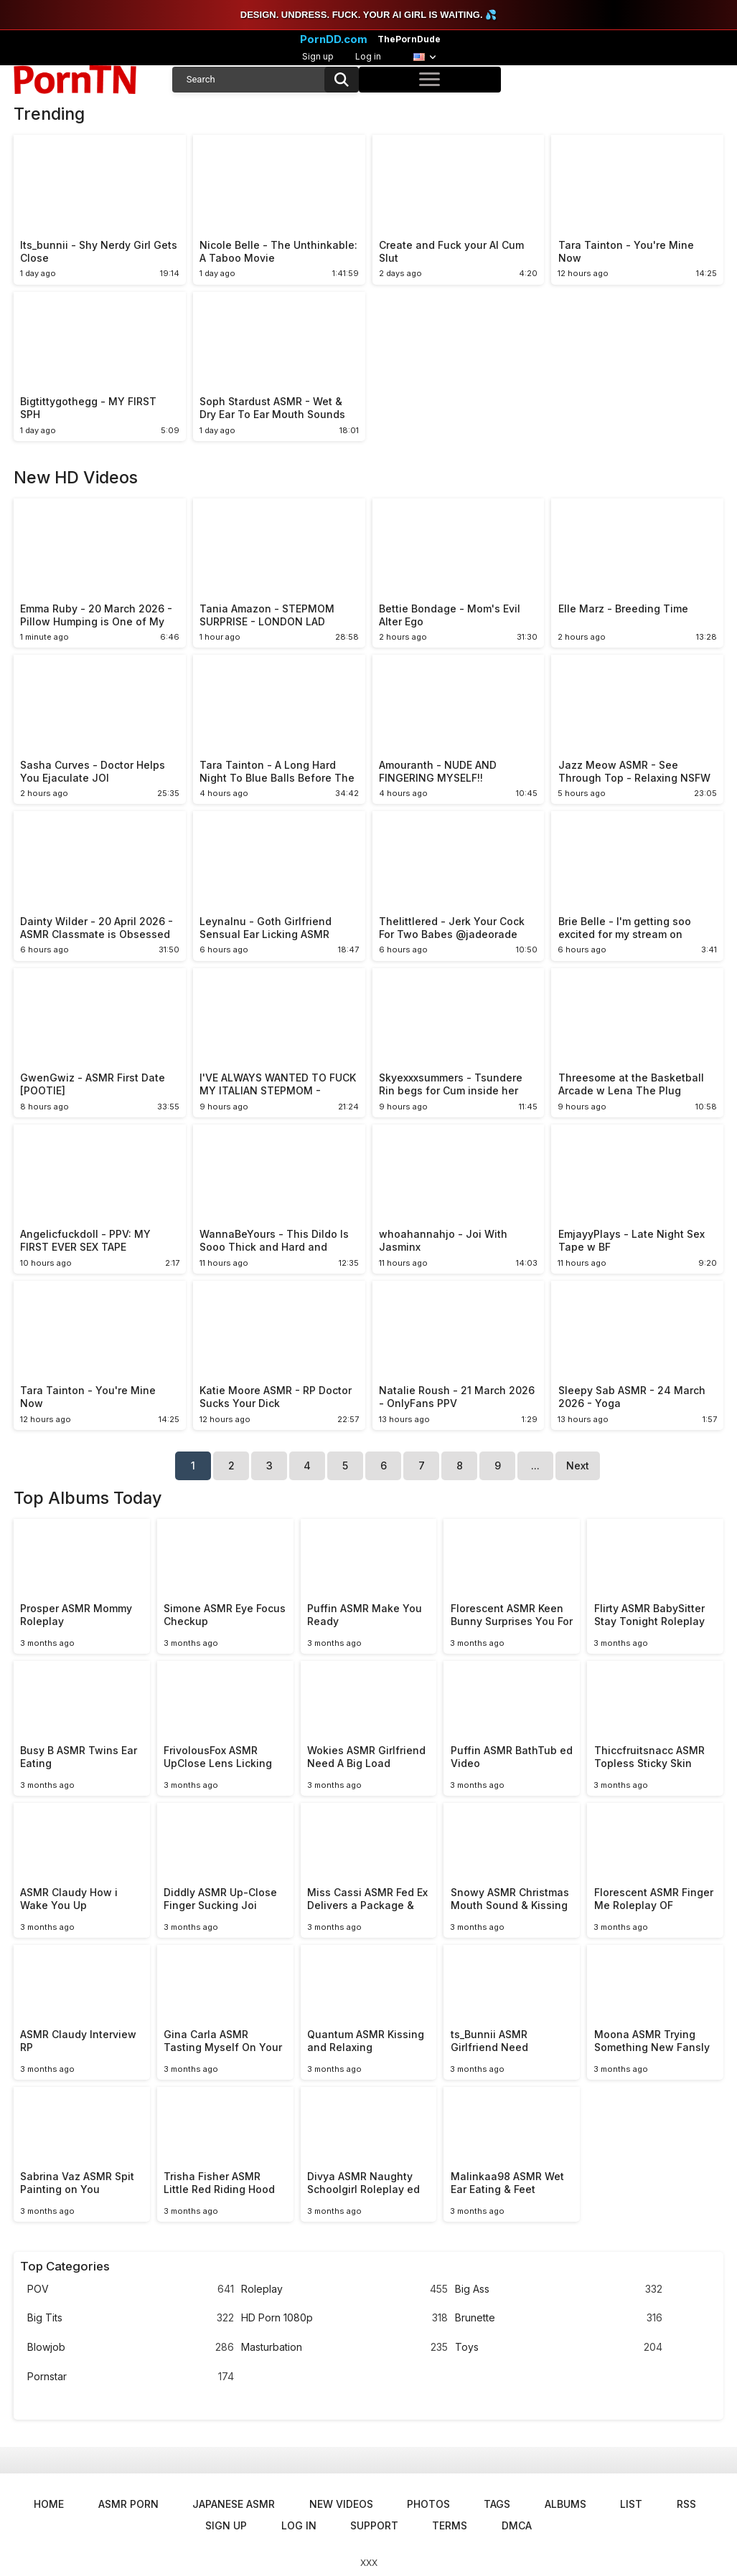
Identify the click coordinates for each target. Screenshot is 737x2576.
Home (49, 2504)
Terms (449, 2525)
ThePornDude (409, 39)
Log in (368, 56)
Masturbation (344, 2347)
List (631, 2504)
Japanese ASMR (233, 2504)
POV (130, 2289)
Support (374, 2525)
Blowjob (130, 2347)
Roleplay (344, 2289)
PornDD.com (333, 39)
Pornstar (130, 2377)
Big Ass (558, 2289)
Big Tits (130, 2318)
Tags (497, 2504)
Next (577, 1465)
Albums (565, 2504)
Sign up (318, 56)
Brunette (558, 2318)
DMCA (517, 2525)
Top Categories (65, 2266)
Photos (428, 2504)
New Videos (341, 2504)
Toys (558, 2347)
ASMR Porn (128, 2504)
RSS (686, 2504)
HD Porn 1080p (344, 2318)
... (535, 1465)
